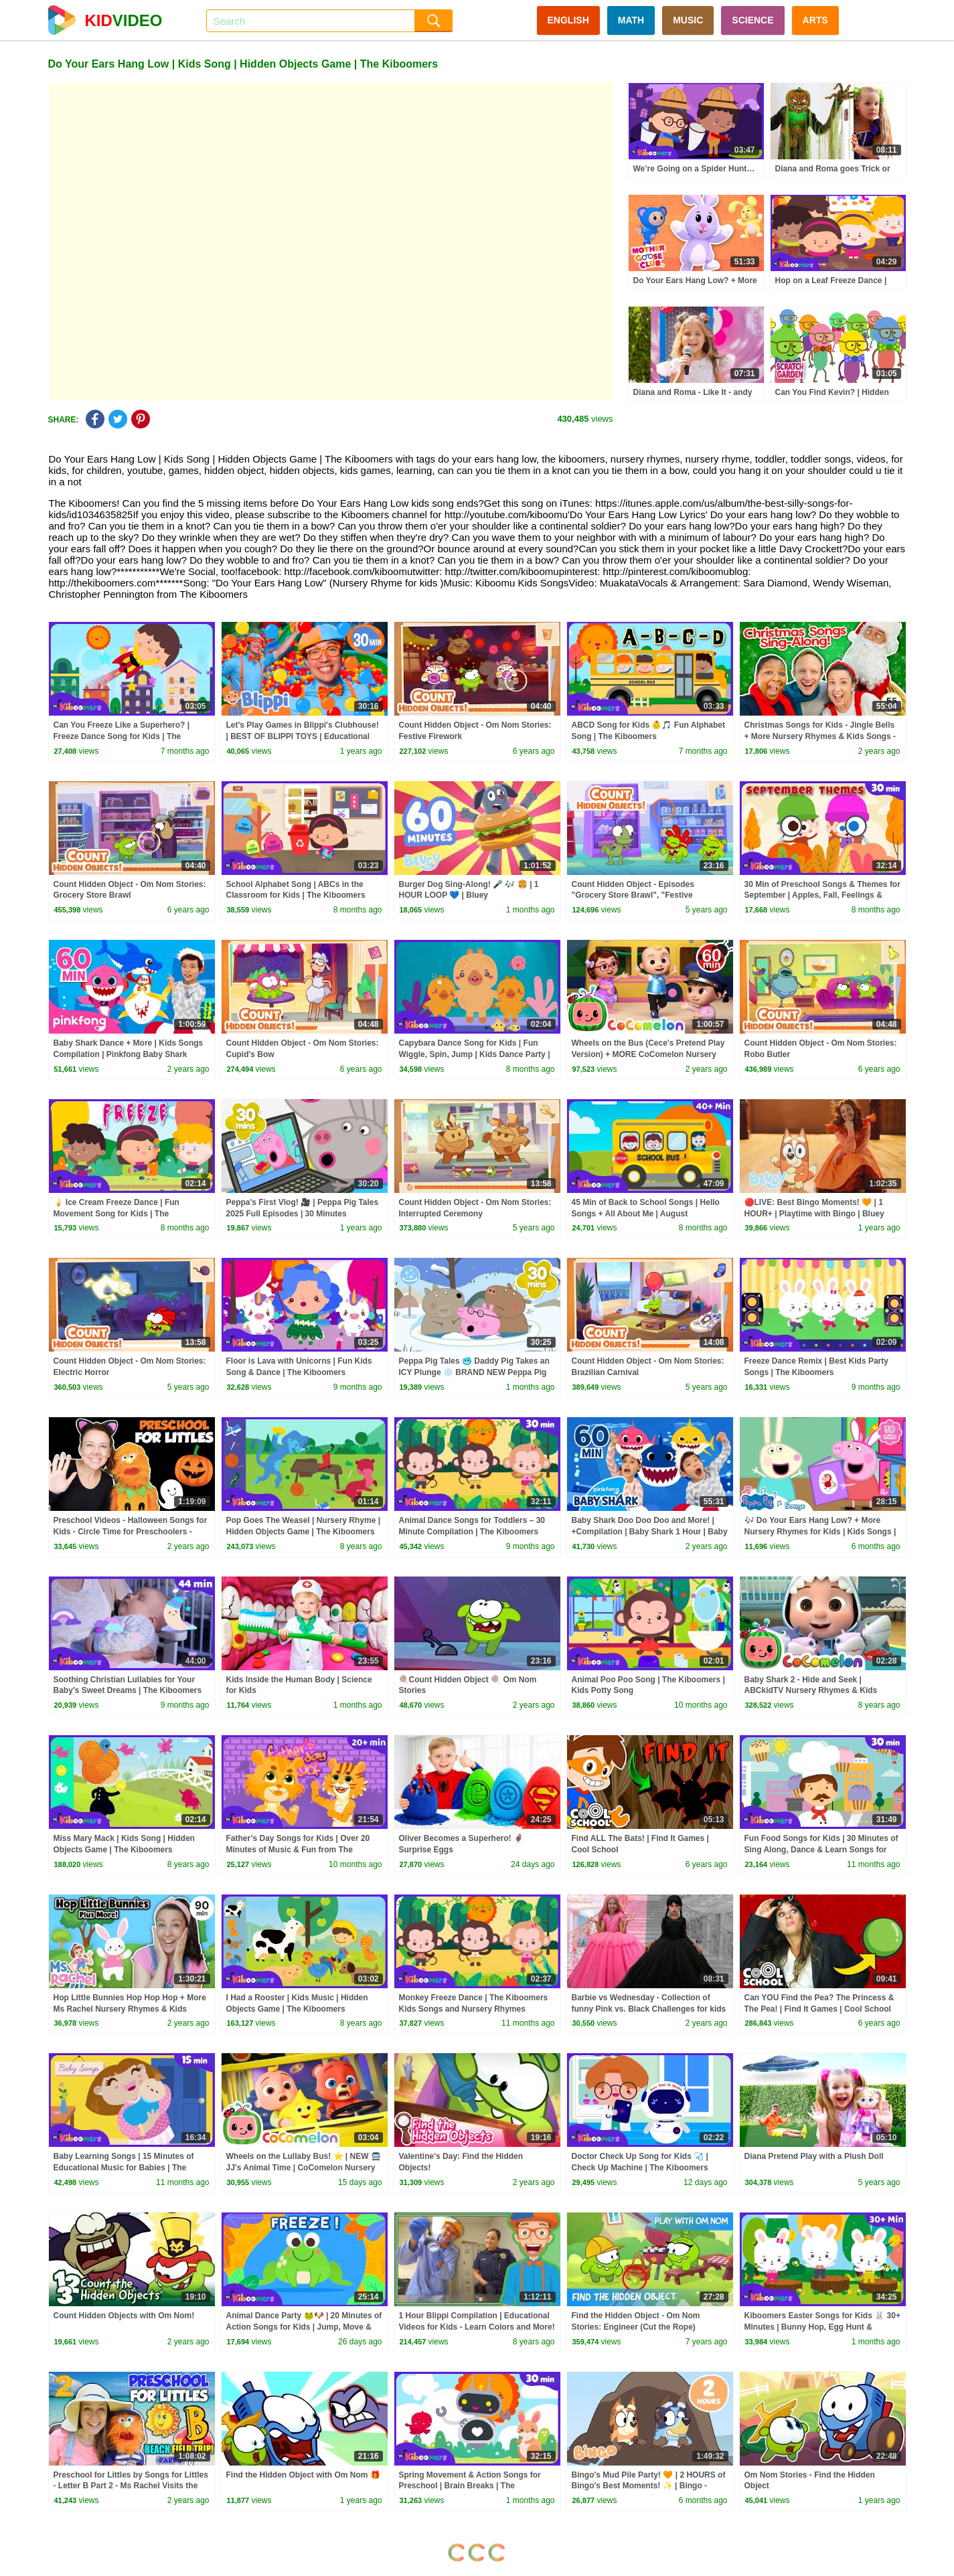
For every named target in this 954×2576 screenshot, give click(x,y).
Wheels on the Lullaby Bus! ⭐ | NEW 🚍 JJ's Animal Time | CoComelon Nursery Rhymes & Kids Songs (303, 2168)
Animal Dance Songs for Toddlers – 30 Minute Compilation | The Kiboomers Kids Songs (472, 1532)
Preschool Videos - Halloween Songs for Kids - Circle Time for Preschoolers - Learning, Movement (131, 1532)
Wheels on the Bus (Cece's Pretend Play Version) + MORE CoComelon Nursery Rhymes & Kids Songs (648, 1054)
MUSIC (688, 20)
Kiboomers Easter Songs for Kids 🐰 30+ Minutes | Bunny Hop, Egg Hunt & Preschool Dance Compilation (822, 2327)
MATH (631, 20)
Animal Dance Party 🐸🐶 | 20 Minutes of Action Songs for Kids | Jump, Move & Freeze (304, 2327)
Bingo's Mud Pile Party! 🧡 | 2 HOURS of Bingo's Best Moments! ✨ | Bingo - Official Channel (649, 2486)
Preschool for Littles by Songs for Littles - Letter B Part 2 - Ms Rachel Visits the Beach (131, 2486)
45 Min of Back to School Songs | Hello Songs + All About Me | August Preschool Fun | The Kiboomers (646, 1214)
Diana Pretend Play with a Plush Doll (814, 2156)
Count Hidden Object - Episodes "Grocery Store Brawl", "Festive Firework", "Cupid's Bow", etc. (633, 896)
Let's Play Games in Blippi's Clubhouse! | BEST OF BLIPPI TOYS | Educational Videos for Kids (302, 736)
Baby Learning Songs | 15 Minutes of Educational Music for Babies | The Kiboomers (124, 2168)
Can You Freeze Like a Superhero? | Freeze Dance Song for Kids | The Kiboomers (122, 736)
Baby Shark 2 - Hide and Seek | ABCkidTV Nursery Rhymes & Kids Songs (811, 1691)
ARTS (815, 20)
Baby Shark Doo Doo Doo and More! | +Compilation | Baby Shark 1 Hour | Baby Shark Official (650, 1532)
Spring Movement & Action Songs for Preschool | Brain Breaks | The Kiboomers (470, 2486)
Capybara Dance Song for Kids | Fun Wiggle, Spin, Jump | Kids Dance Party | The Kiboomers (474, 1054)
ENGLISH (568, 20)
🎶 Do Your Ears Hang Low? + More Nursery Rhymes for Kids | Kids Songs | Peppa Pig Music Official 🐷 (820, 1532)
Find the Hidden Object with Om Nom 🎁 (303, 2475)
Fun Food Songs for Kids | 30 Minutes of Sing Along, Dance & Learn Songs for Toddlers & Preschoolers (821, 1850)
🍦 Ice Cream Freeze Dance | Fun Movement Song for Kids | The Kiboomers (116, 1214)
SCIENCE (752, 20)
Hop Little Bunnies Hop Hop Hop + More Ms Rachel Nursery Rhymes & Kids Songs (130, 2009)
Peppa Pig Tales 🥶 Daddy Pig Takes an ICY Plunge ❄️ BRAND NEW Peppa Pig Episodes (474, 1372)
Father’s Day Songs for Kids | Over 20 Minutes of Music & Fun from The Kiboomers (298, 1850)
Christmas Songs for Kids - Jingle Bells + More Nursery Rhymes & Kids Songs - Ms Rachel (820, 736)
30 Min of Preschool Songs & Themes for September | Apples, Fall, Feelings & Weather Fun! (822, 896)
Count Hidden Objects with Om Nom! (124, 2315)
